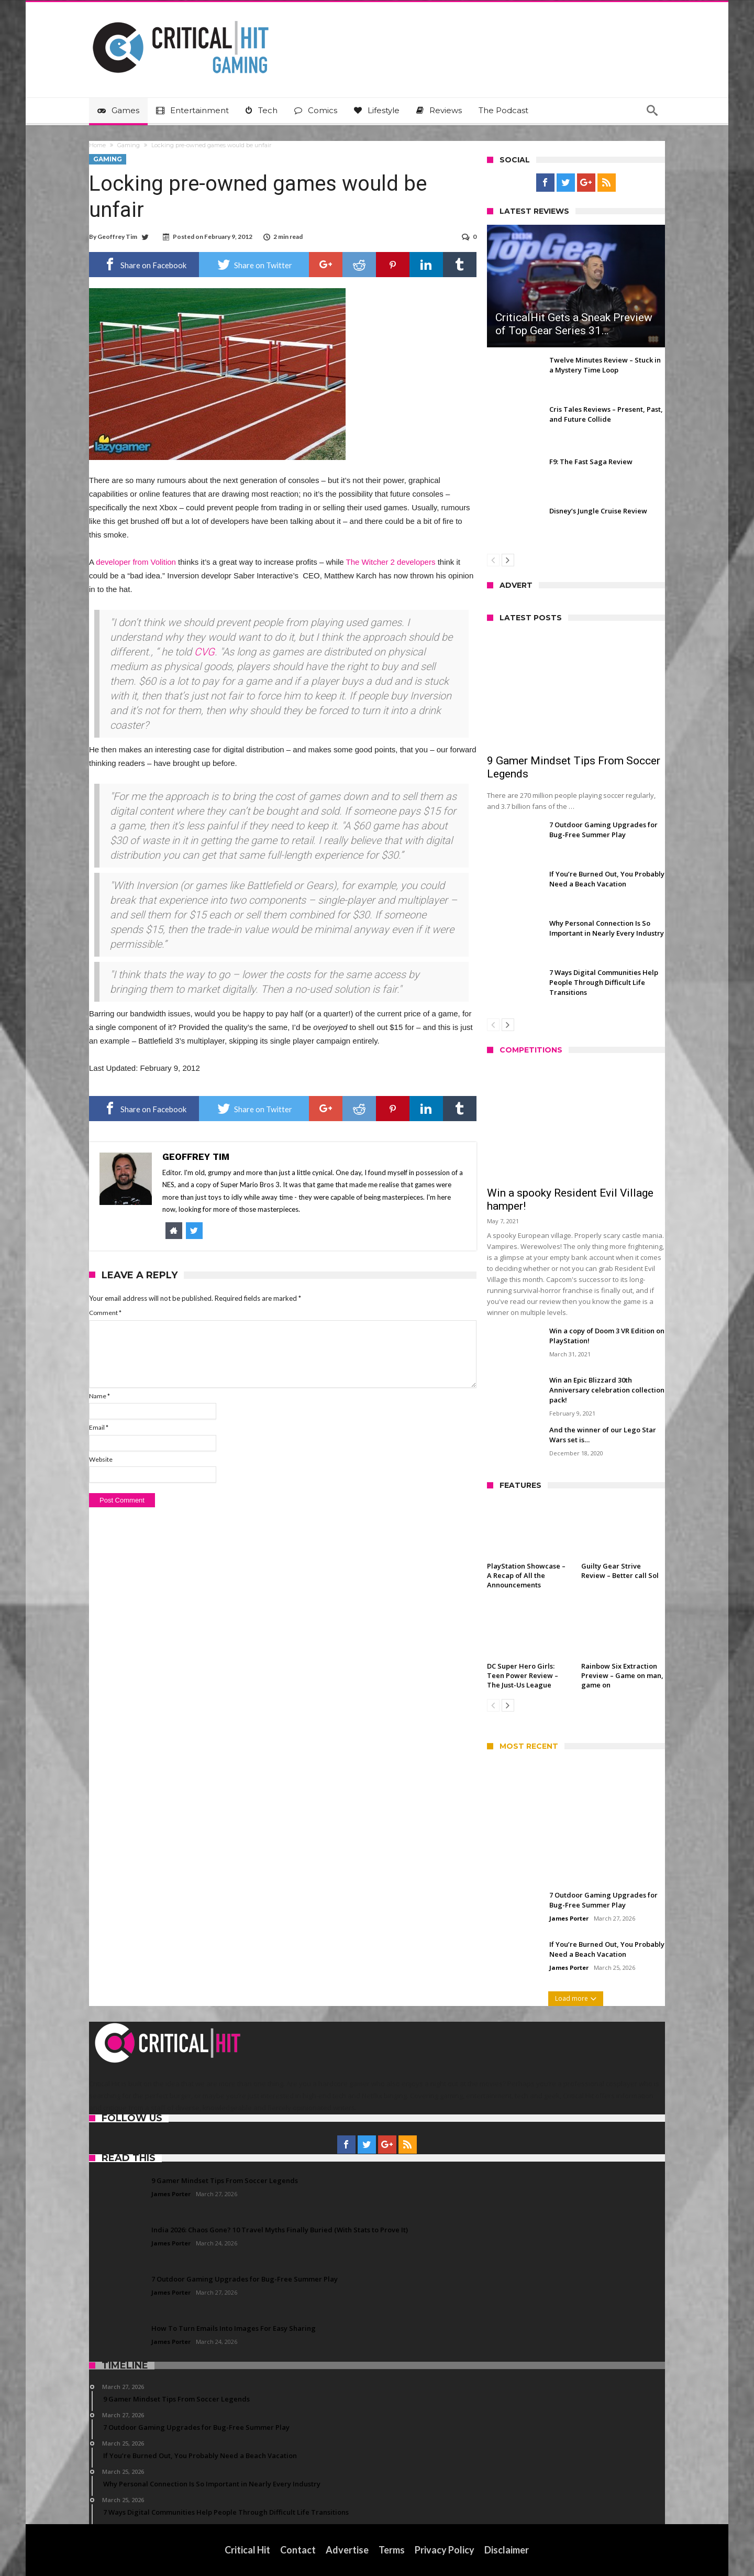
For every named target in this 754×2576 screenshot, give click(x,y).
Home (97, 145)
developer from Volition (136, 561)
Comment (105, 1313)
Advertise (347, 2550)
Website (101, 1459)
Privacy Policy (445, 2550)
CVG (204, 651)
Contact (298, 2550)
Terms (392, 2550)
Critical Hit (248, 2550)
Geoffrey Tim (117, 236)
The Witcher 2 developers (391, 561)
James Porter (569, 1918)
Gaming (128, 145)
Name (99, 1396)
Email (98, 1427)
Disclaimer (507, 2550)
